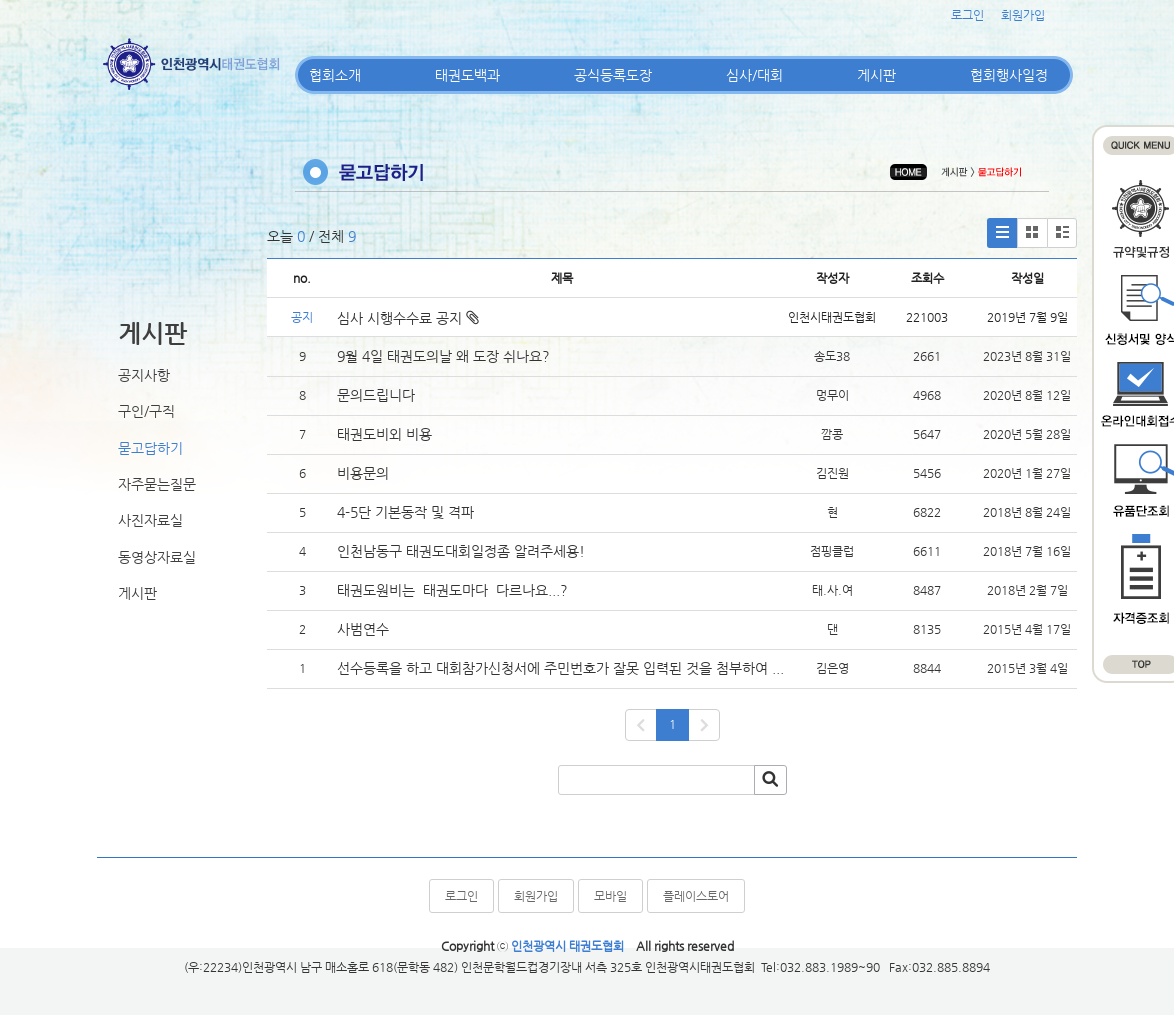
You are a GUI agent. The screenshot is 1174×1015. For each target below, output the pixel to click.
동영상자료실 (157, 557)
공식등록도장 (613, 75)
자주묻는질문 (157, 484)
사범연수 (363, 629)
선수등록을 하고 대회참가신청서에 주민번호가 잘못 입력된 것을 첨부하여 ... (560, 668)
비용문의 (363, 473)
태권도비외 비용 (384, 434)
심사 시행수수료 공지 (408, 318)
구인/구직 (146, 411)
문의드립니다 (376, 395)
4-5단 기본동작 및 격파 (407, 512)
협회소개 (335, 75)
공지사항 (144, 375)
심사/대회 (754, 75)
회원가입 (1023, 15)
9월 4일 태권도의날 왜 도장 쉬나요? (443, 356)
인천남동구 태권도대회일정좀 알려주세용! (461, 551)
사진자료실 (150, 520)
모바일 (610, 896)
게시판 (876, 75)
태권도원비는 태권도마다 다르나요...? (452, 590)
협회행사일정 (1009, 75)
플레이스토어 (696, 896)
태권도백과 (467, 75)
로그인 (967, 15)
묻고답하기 (150, 448)
